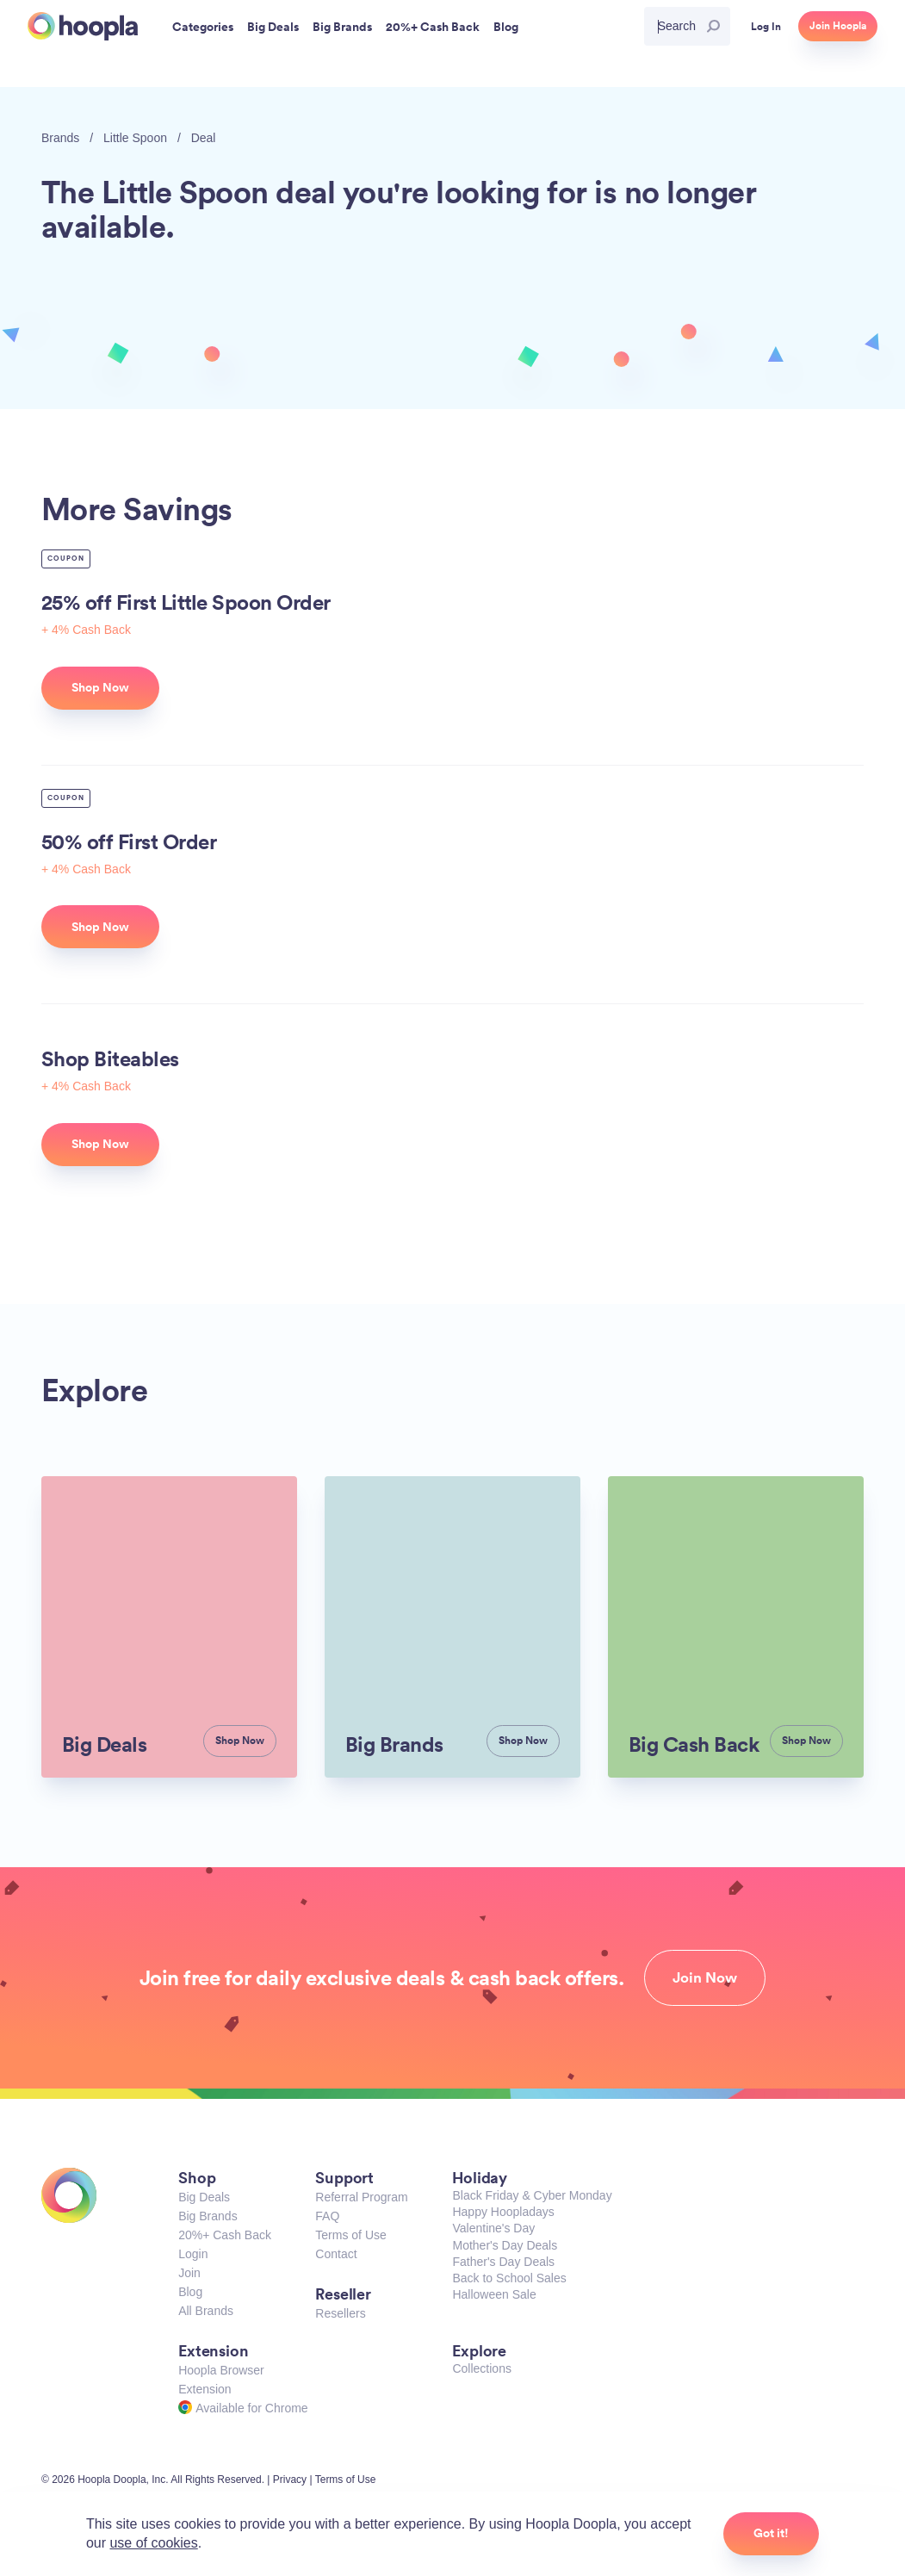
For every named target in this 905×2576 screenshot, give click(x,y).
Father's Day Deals (503, 2262)
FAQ (327, 2216)
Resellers (340, 2313)
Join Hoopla (837, 26)
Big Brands (207, 2216)
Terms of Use (350, 2235)
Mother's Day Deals (504, 2245)
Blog (190, 2292)
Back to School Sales (509, 2278)
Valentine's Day (493, 2228)
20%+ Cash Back (224, 2235)
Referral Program (361, 2197)
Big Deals (204, 2197)
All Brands (205, 2311)
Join (189, 2273)
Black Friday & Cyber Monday (531, 2195)
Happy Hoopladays (503, 2212)
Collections (481, 2368)
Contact (335, 2254)
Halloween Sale (494, 2294)
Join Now (705, 1977)
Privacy (290, 2480)
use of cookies (153, 2543)
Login (193, 2254)
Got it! (771, 2533)
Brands (60, 138)
